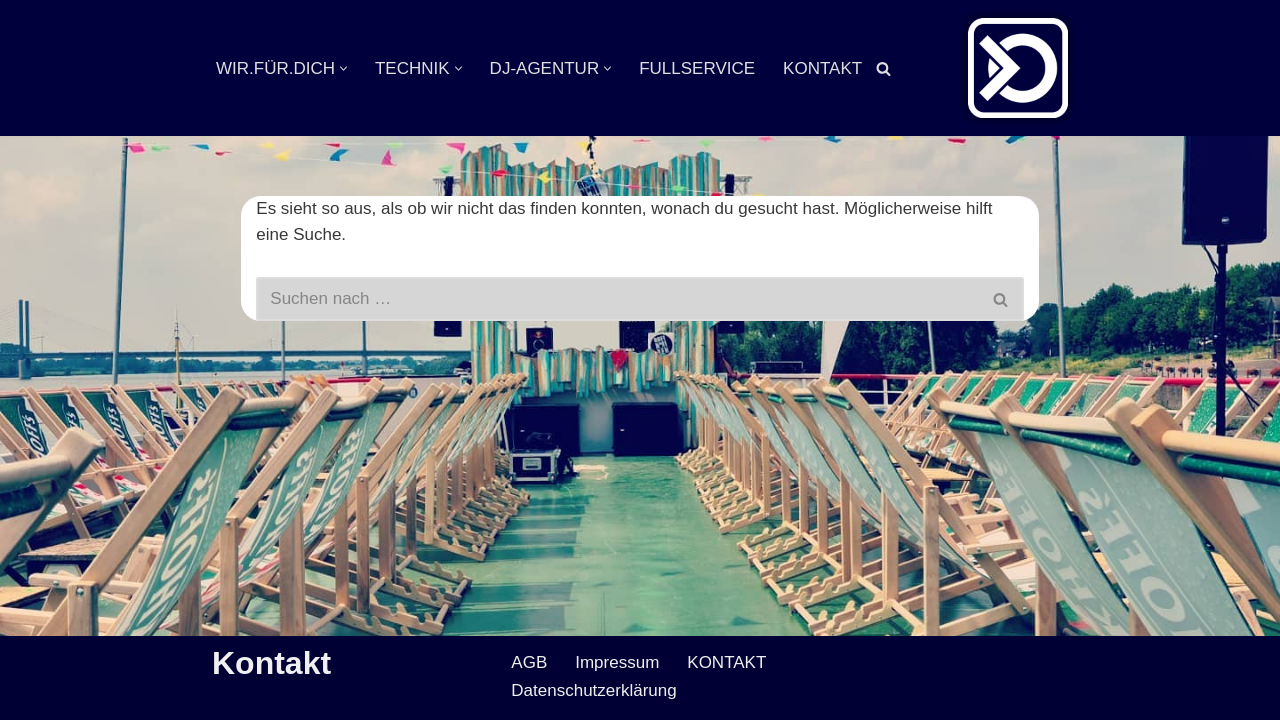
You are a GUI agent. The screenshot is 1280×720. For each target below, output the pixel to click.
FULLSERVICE (697, 68)
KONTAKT (822, 68)
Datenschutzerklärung (593, 690)
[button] (343, 68)
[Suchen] (883, 68)
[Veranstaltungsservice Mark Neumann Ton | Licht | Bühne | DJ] (1018, 68)
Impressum (617, 662)
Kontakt (271, 663)
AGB (529, 662)
